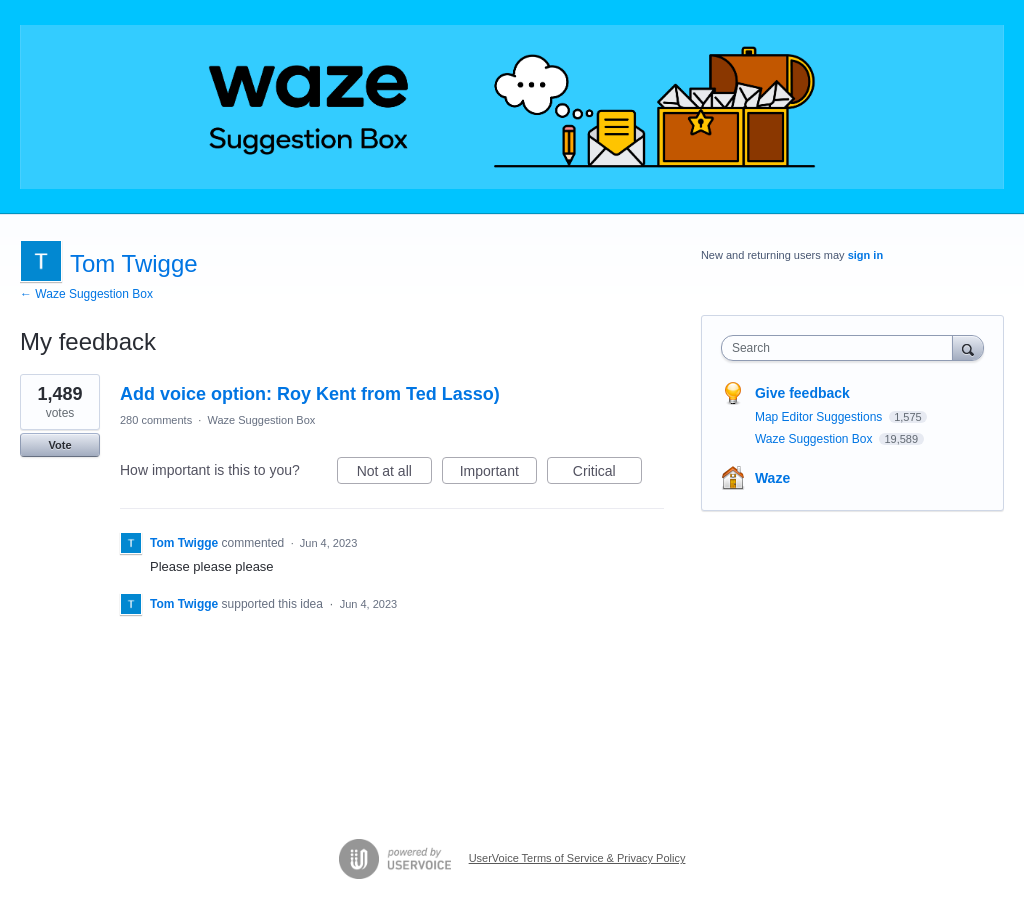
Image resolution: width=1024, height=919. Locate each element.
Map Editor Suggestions (820, 417)
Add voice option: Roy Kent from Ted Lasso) (310, 394)
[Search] (968, 347)
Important (498, 474)
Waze (772, 478)
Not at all (394, 474)
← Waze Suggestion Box (86, 294)
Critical (607, 474)
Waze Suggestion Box (261, 420)
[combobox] (841, 348)
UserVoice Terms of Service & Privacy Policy (577, 858)
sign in (865, 255)
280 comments (156, 420)
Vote (59, 445)
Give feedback (802, 393)
